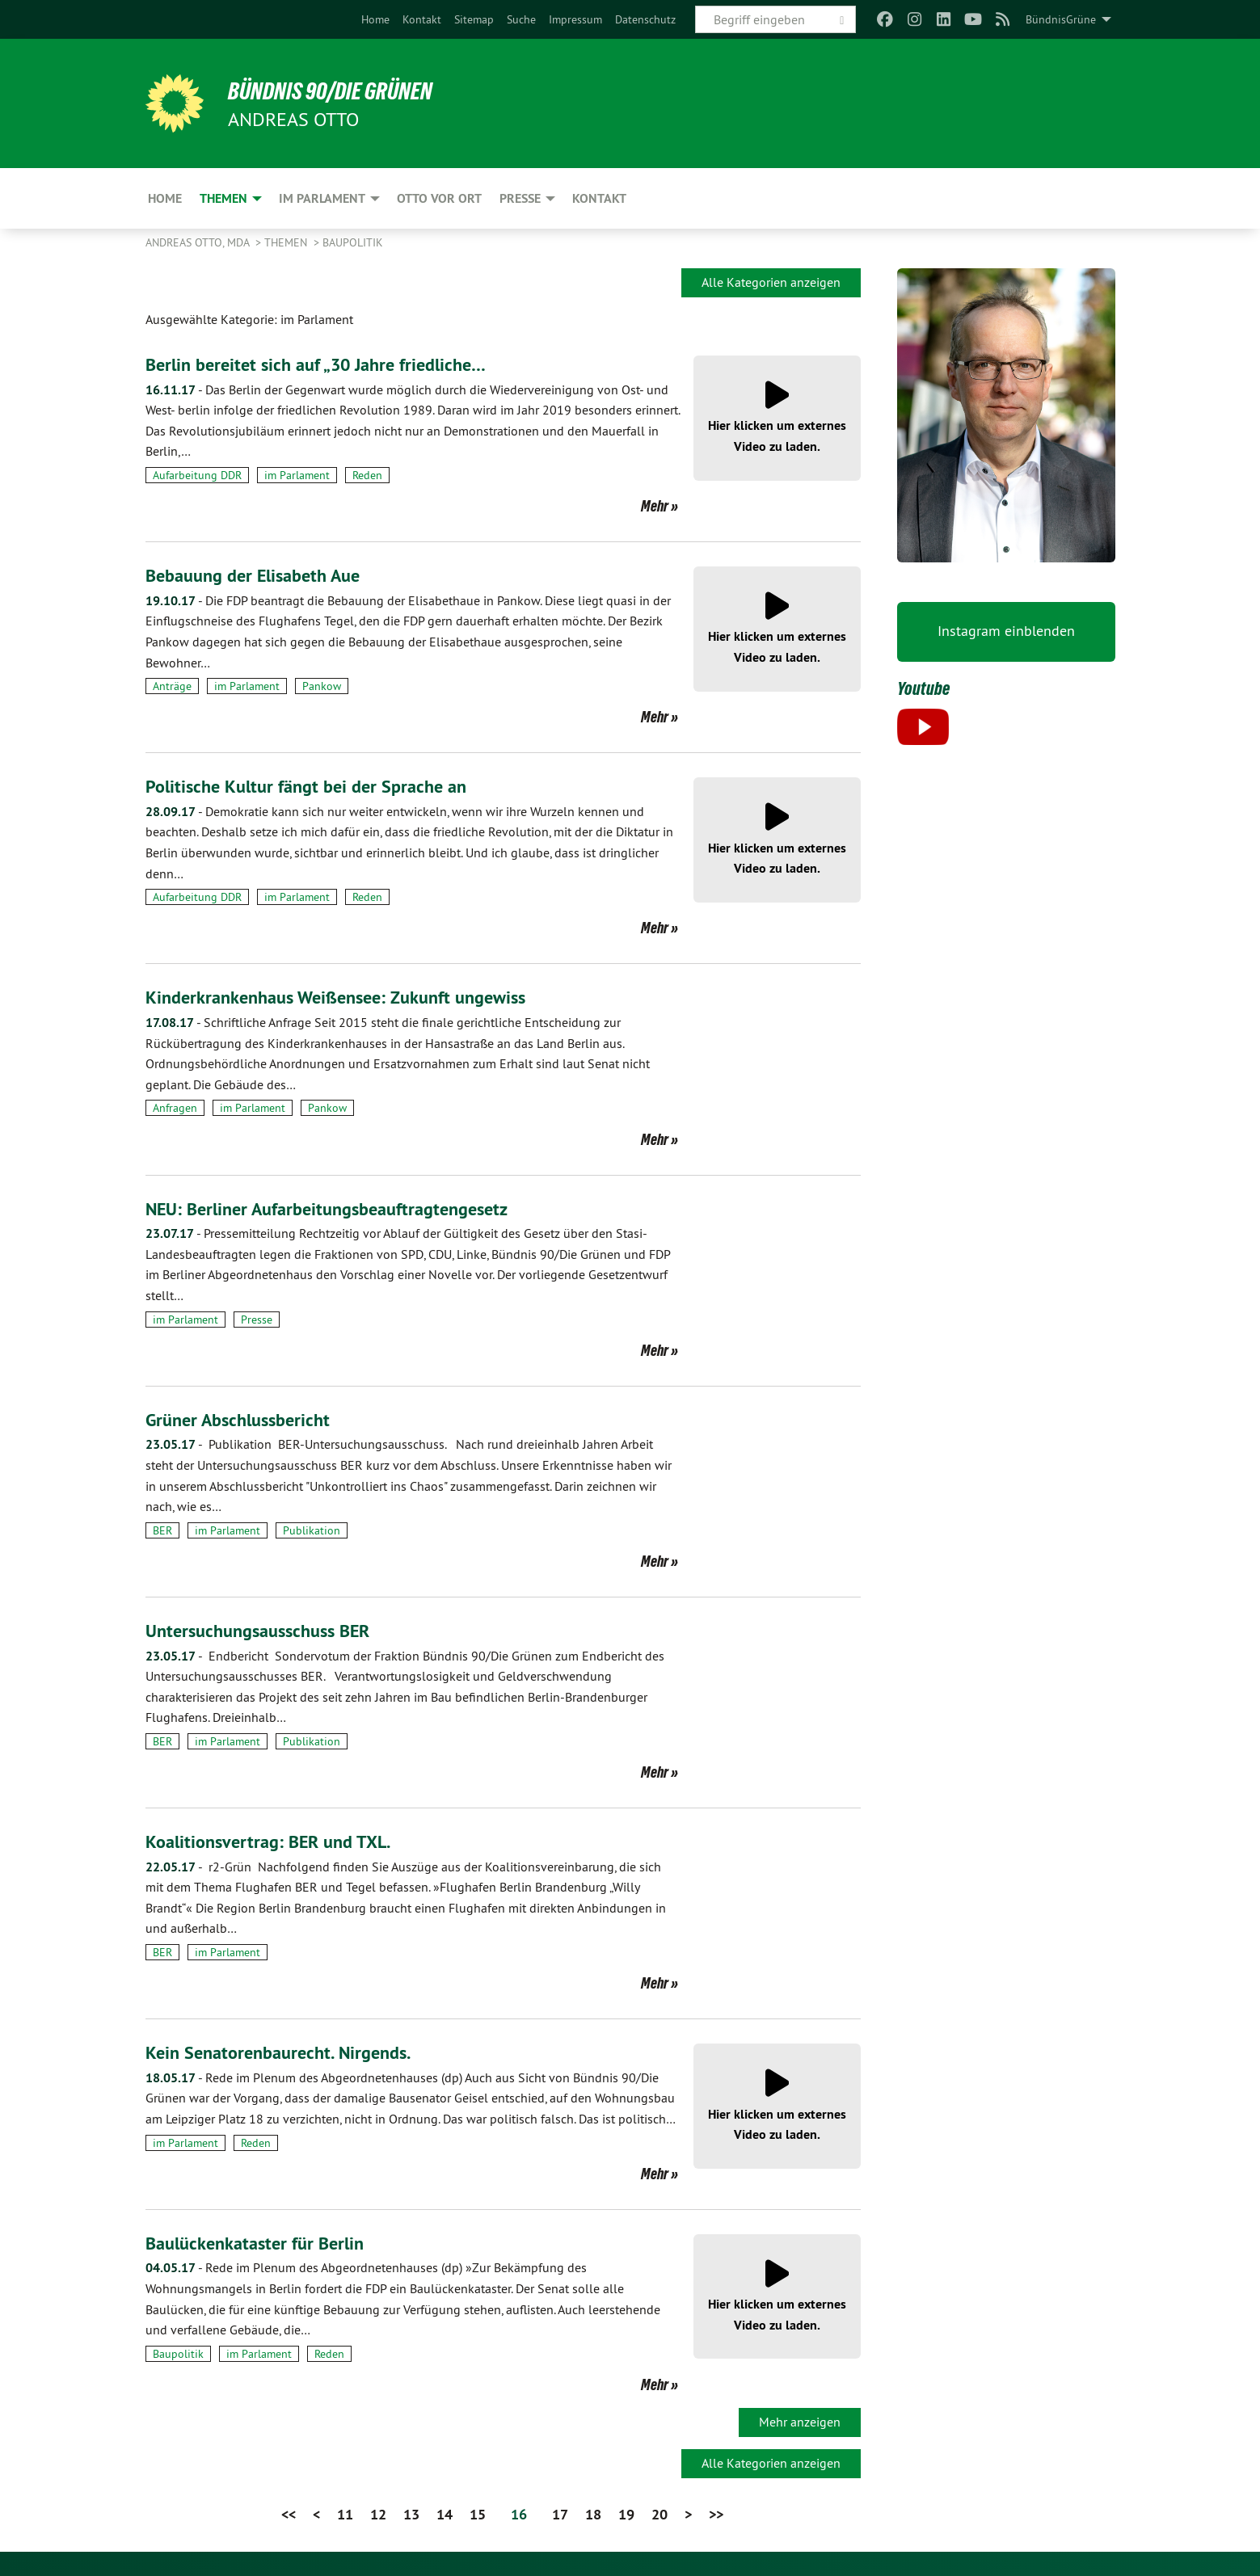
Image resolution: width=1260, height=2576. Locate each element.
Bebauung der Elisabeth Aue (261, 574)
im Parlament (297, 475)
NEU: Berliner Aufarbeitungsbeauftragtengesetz (340, 1208)
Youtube (926, 687)
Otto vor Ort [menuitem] (439, 198)
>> (716, 2514)
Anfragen (175, 1108)
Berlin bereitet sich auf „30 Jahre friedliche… (327, 364)
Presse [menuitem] (520, 198)
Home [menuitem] (165, 198)
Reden (367, 475)
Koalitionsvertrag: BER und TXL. (276, 1841)
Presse (256, 1319)
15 (478, 2514)
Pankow (321, 686)
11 (345, 2514)
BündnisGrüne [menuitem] (1061, 19)
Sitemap (474, 19)
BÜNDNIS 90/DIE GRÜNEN (344, 90)
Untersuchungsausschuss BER (266, 1630)
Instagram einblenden (1006, 630)
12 (378, 2514)
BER (162, 1530)
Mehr (654, 506)
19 (626, 2514)
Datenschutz (645, 19)
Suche (521, 19)
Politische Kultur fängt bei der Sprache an (316, 785)
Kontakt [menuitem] (599, 198)
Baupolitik (352, 242)
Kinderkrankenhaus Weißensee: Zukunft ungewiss (349, 996)
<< (288, 2514)
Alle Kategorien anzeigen (771, 282)
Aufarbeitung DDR (197, 475)
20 (659, 2514)
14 (444, 2514)
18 (593, 2514)
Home (375, 19)
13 (411, 2514)
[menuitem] (375, 19)
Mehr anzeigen (800, 2422)
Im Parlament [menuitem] (322, 198)
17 (560, 2514)
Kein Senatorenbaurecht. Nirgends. (287, 2052)
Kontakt (421, 19)
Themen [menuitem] (223, 198)
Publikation (311, 1530)
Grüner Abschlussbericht (244, 1419)
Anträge (172, 686)
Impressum (575, 19)
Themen (287, 242)
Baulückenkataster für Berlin (262, 2242)
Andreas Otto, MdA (198, 242)
